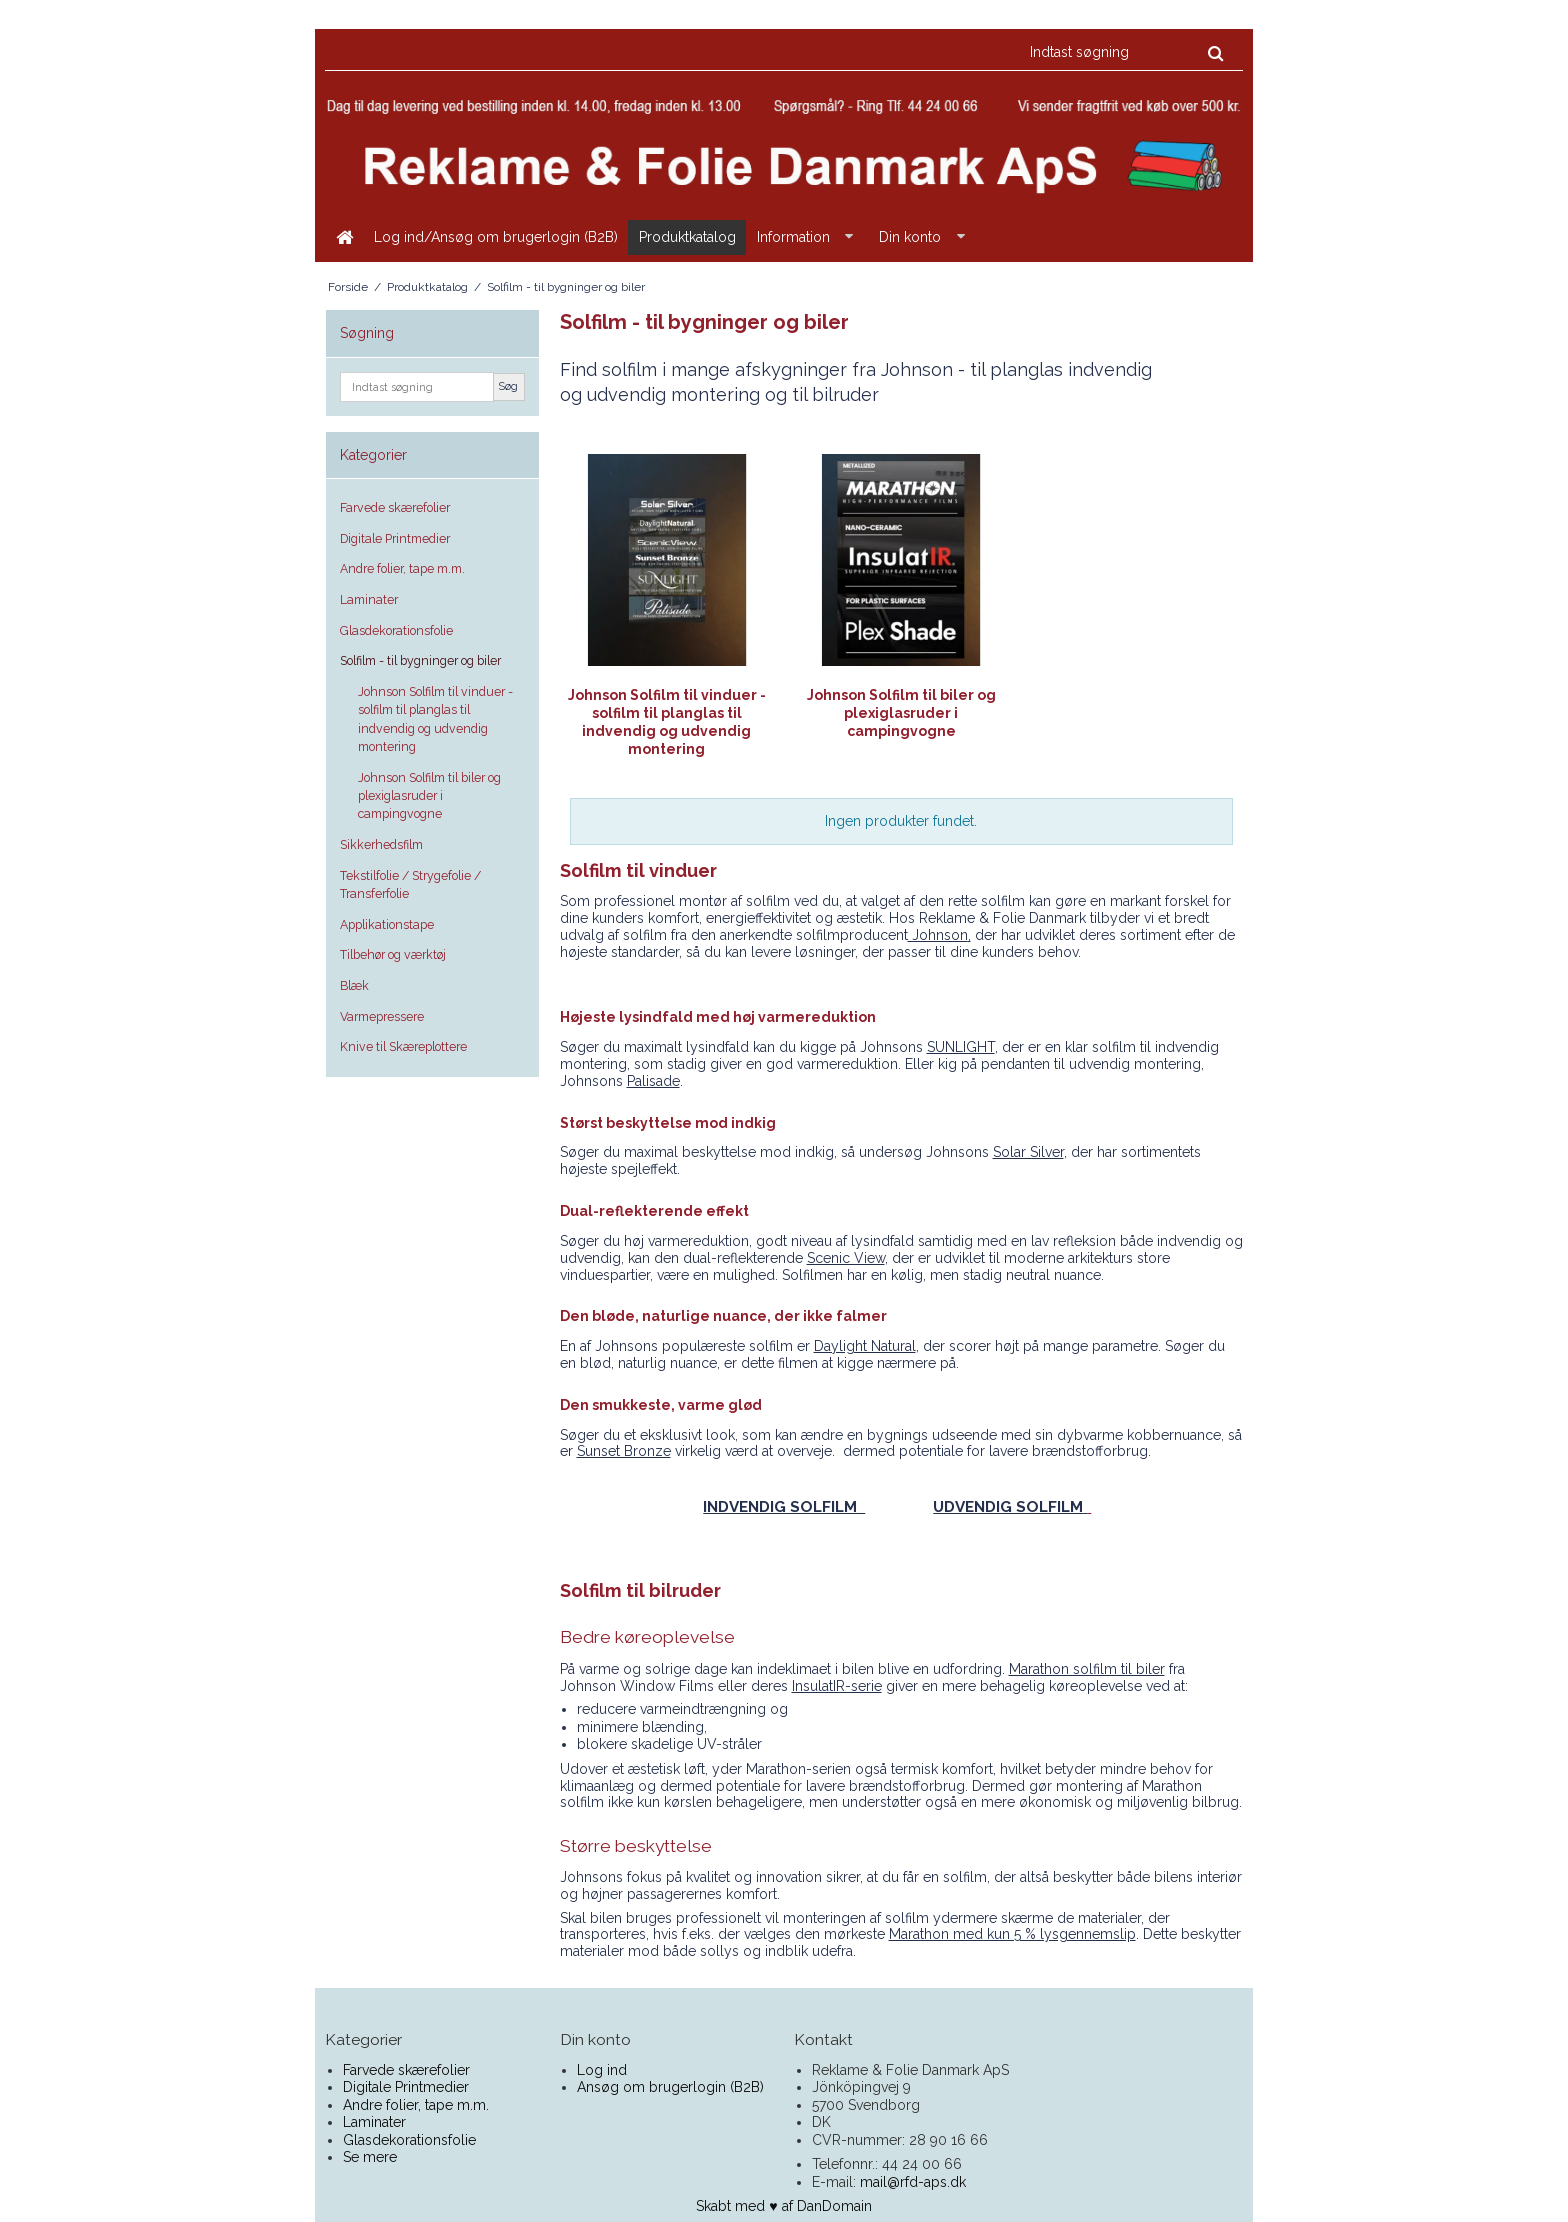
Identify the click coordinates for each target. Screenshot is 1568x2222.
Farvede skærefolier (395, 507)
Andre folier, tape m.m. (402, 568)
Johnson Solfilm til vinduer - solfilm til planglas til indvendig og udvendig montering (435, 719)
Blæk (354, 985)
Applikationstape (387, 924)
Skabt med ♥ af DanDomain (783, 2206)
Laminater (369, 599)
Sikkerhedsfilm (381, 844)
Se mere (370, 2157)
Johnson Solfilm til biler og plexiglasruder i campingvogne (429, 796)
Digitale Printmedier (395, 538)
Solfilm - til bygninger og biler (420, 660)
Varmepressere (382, 1016)
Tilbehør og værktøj (393, 954)
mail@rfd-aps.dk (913, 2182)
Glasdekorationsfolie (396, 630)
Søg (508, 386)
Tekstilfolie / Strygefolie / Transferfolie (410, 884)
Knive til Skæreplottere (403, 1046)
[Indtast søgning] (1125, 52)
